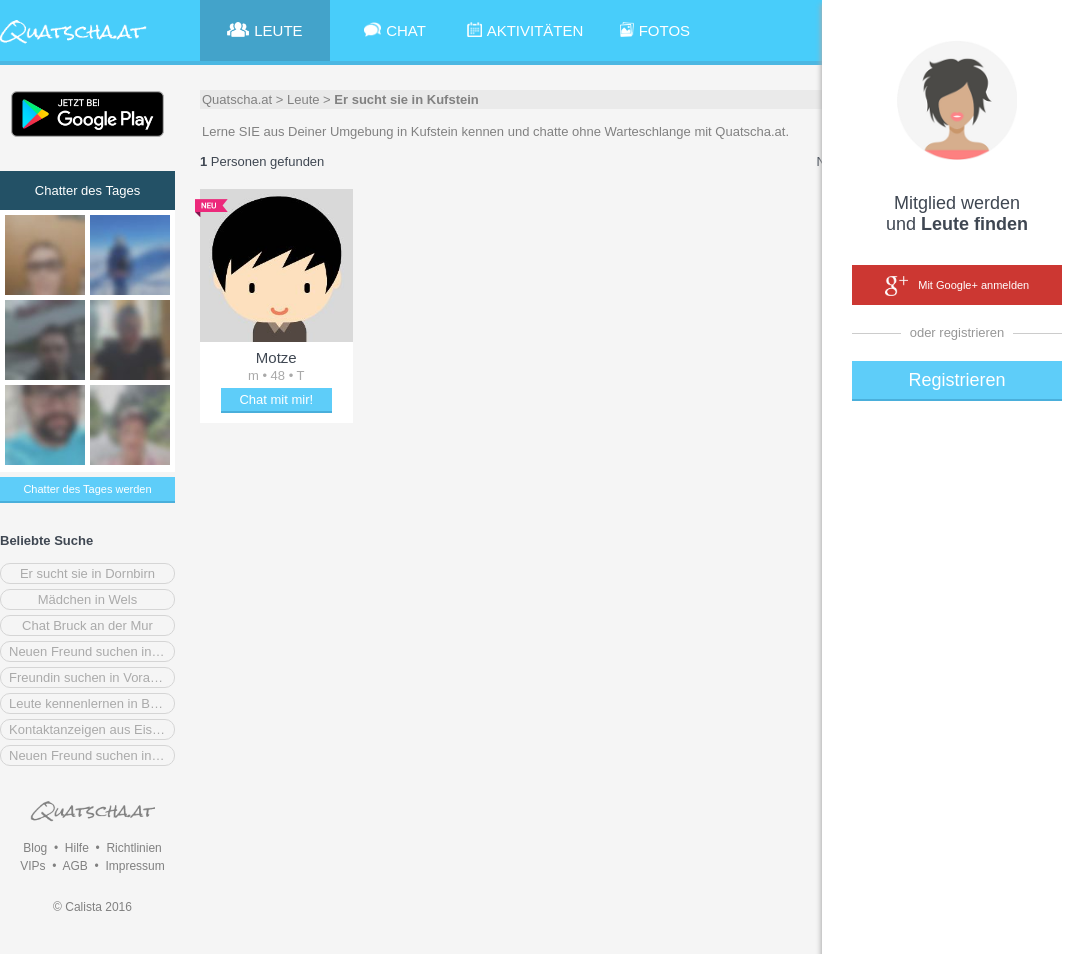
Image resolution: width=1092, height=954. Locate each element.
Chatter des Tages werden (87, 489)
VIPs (32, 866)
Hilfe (77, 848)
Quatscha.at (237, 99)
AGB (74, 866)
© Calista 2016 (92, 907)
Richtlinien (133, 848)
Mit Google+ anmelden (957, 286)
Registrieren (956, 380)
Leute (303, 99)
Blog (35, 848)
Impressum (134, 866)
